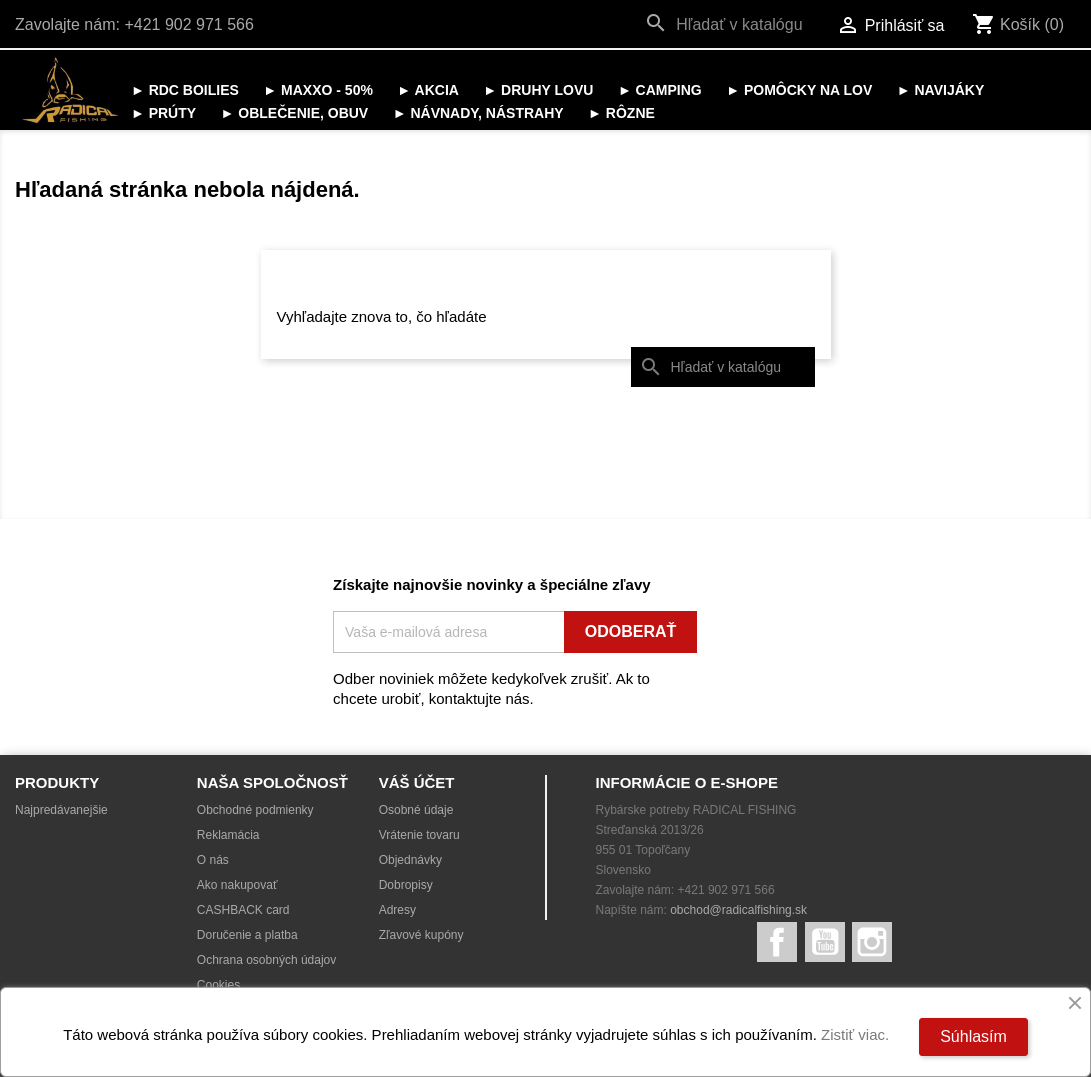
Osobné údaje (416, 810)
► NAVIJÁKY (941, 90)
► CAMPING (660, 90)
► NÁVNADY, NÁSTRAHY (478, 113)
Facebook (777, 942)
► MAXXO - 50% (318, 90)
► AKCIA (428, 90)
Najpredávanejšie (61, 810)
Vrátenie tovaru (419, 835)
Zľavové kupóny (421, 935)
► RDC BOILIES (185, 90)
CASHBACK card (243, 910)
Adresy (397, 910)
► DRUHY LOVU (538, 90)
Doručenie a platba (247, 935)
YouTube (825, 942)
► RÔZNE (621, 113)
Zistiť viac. (855, 1034)
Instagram (872, 942)
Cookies (218, 985)
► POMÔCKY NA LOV (799, 90)
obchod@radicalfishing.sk (738, 910)
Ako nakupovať (237, 885)
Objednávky (410, 860)
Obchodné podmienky (255, 810)
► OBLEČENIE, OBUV (295, 113)
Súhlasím (973, 1036)
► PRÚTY (163, 113)
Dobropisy (406, 885)
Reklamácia (228, 835)
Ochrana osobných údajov (266, 960)
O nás (213, 860)
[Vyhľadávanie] (728, 25)
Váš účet (417, 782)
